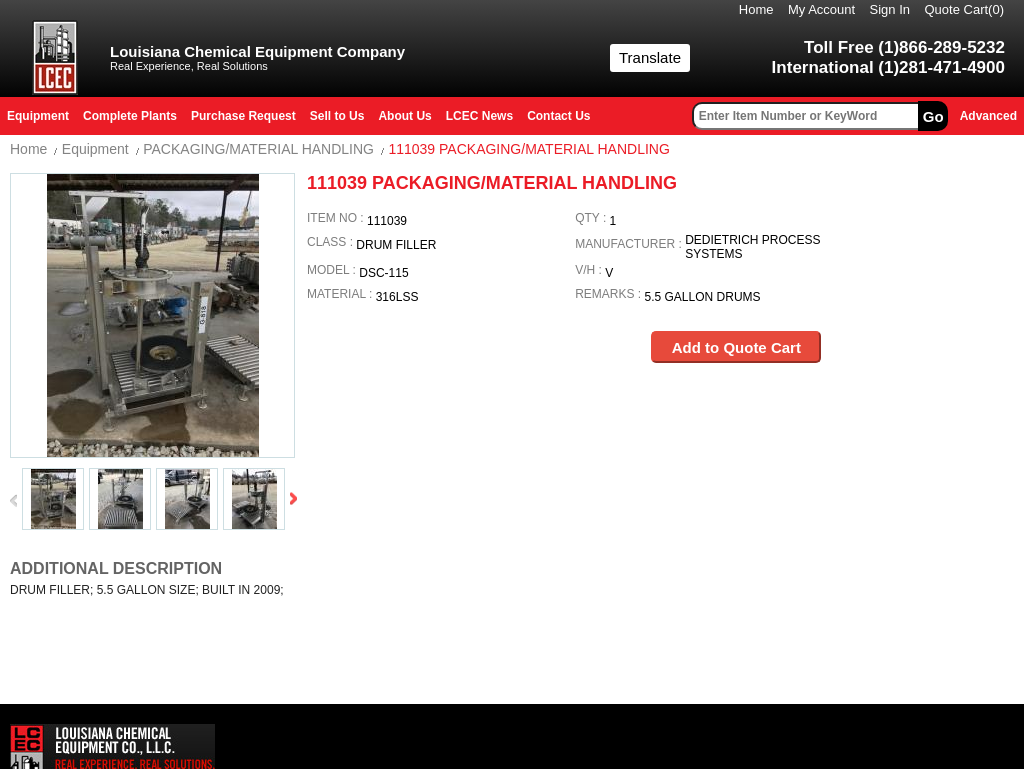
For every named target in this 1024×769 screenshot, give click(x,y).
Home (756, 9)
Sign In (890, 9)
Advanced (988, 116)
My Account (821, 9)
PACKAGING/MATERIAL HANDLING (258, 149)
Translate (650, 57)
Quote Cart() (965, 9)
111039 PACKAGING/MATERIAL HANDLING (528, 149)
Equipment (95, 149)
